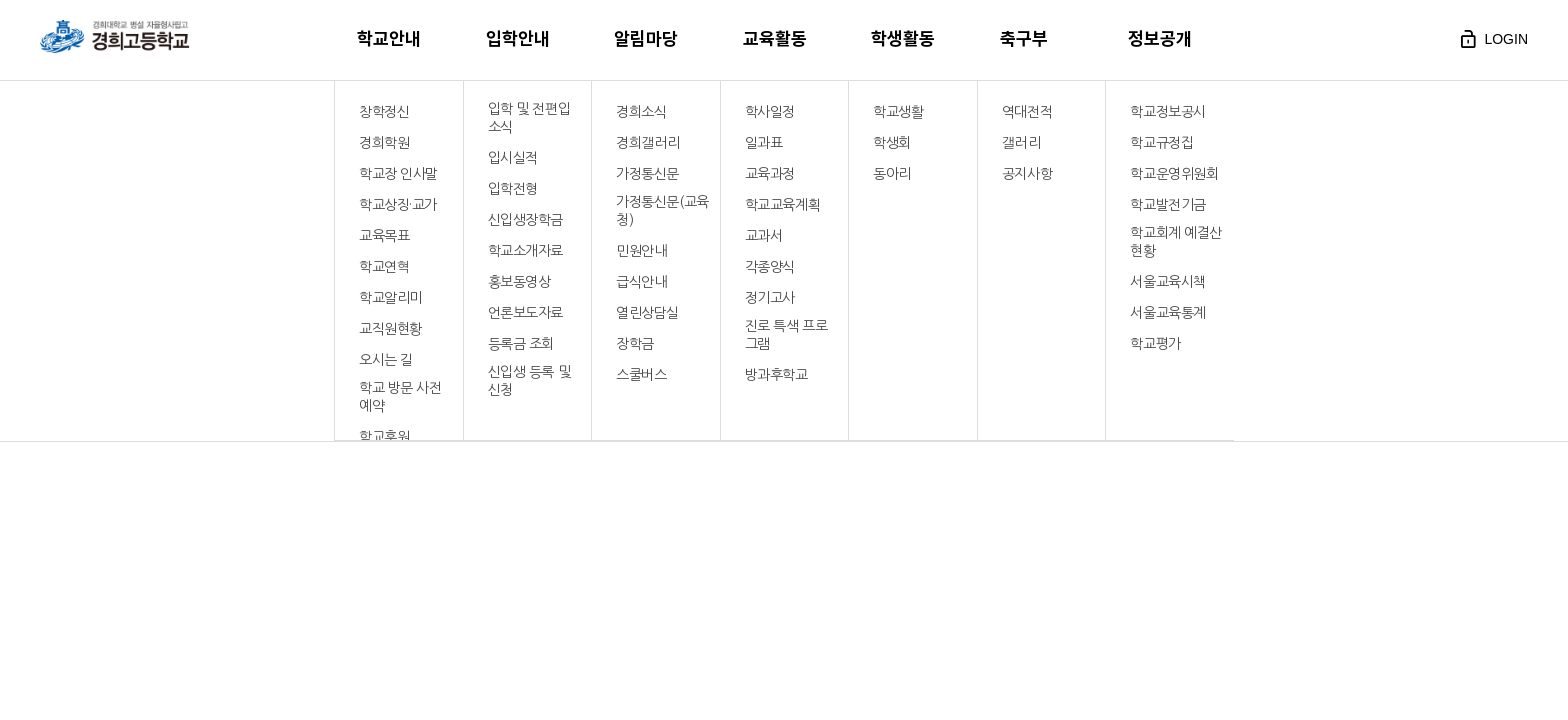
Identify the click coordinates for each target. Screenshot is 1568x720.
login (1492, 39)
